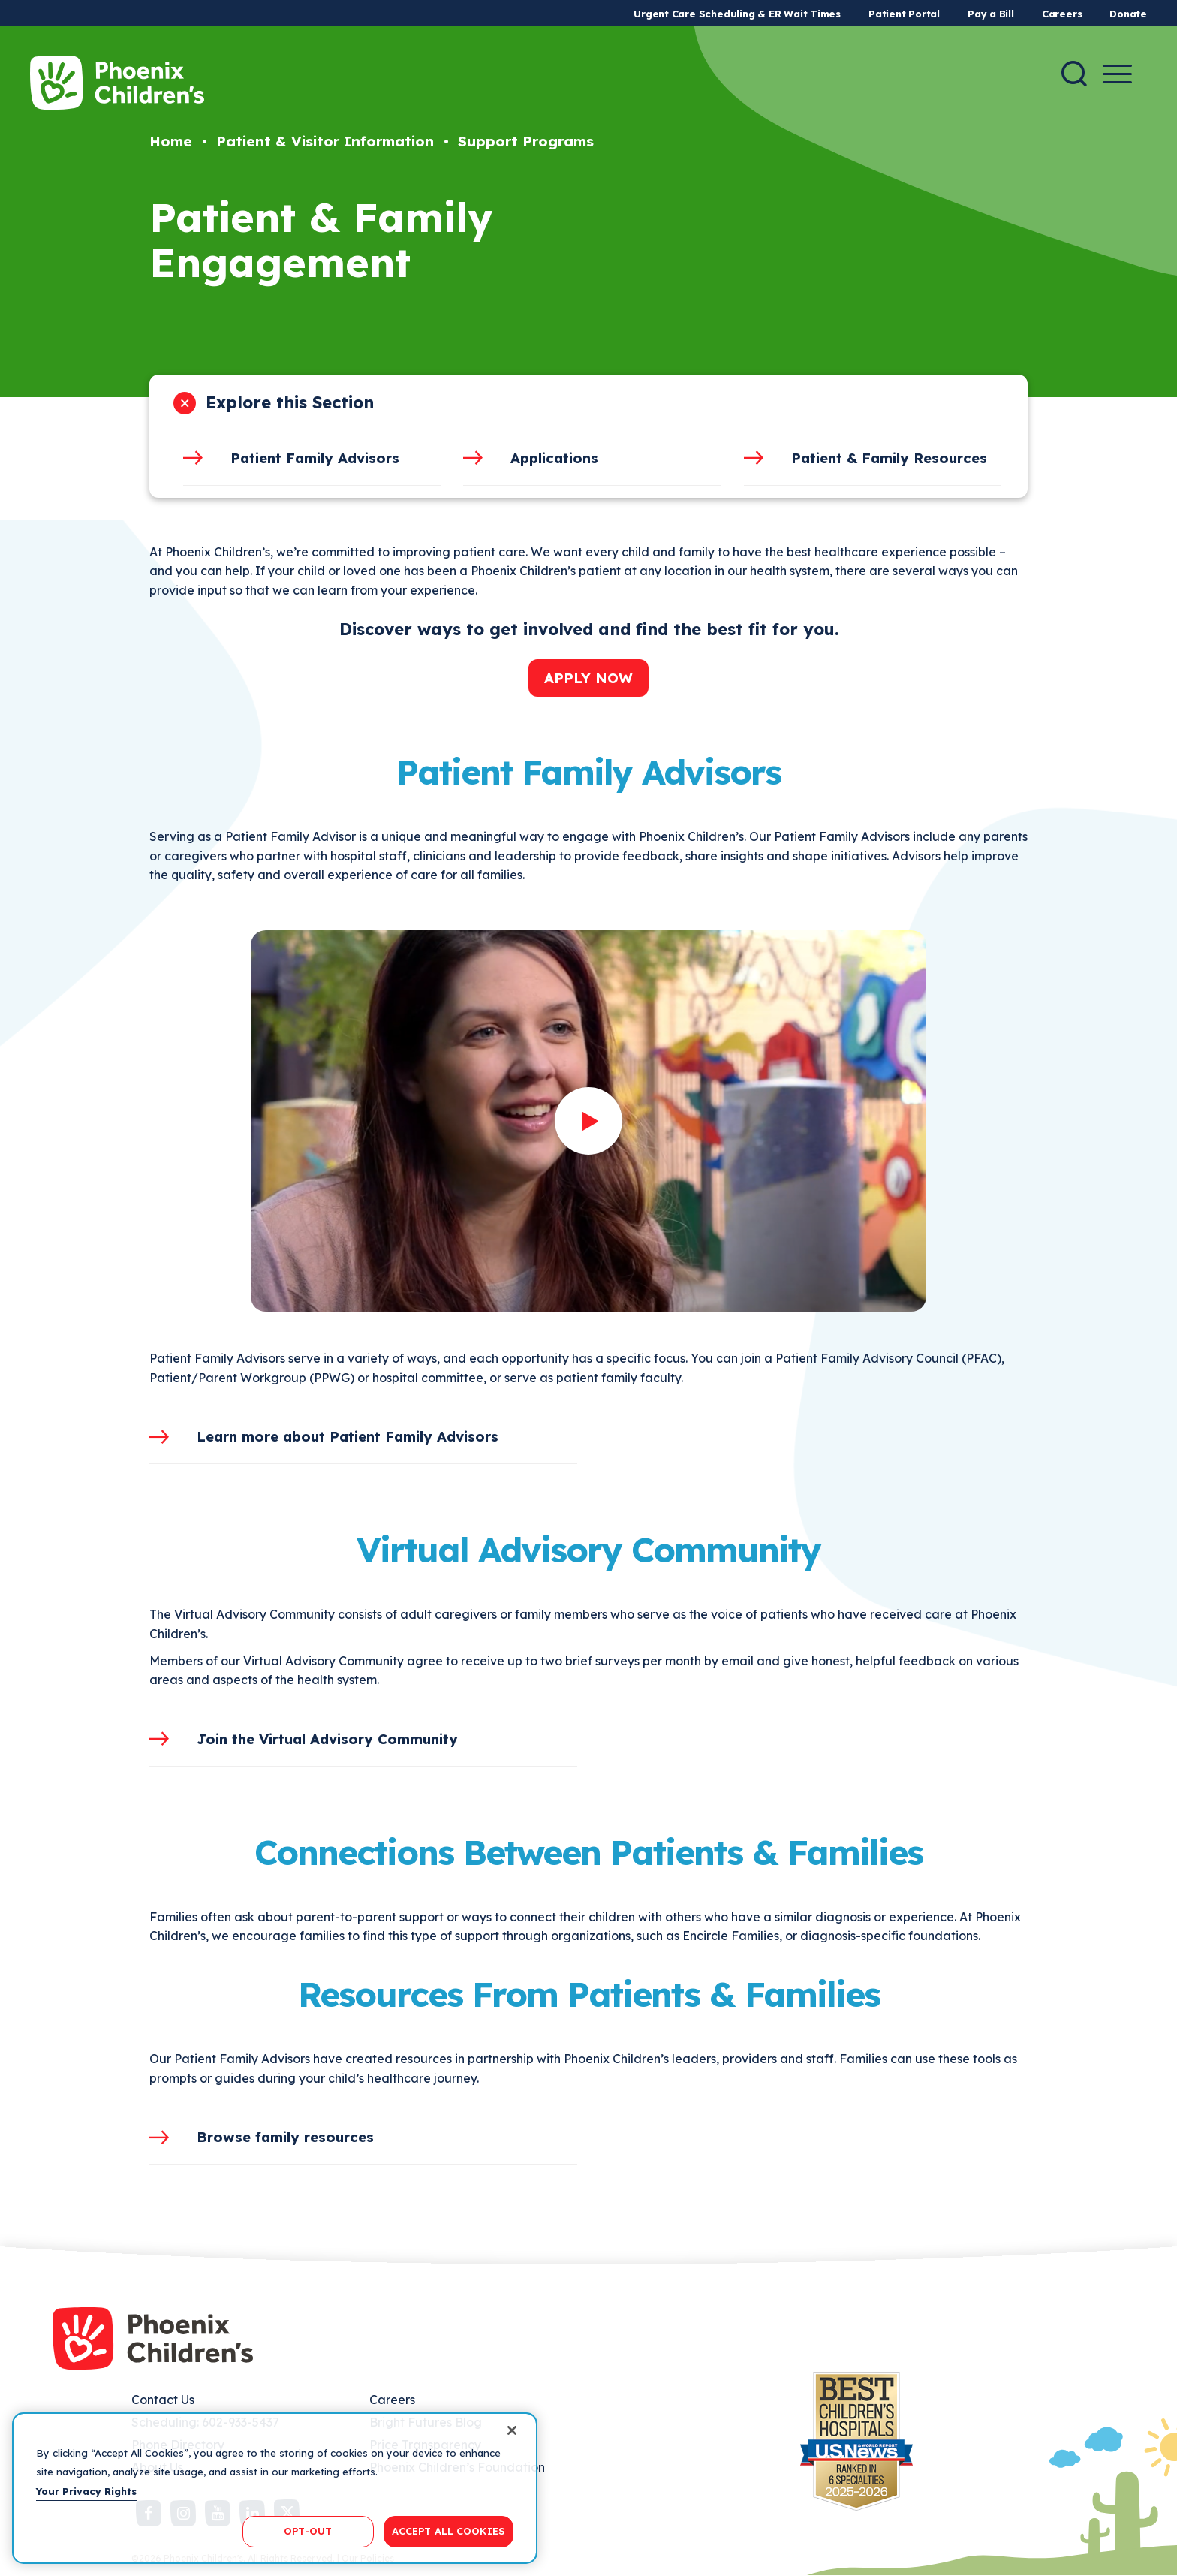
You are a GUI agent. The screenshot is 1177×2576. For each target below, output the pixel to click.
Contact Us (162, 2399)
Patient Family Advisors (314, 458)
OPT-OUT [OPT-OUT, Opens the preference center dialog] (308, 2531)
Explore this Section (290, 402)
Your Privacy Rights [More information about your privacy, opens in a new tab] (86, 2491)
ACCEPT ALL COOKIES (448, 2531)
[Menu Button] (1117, 74)
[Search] (1074, 73)
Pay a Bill (991, 14)
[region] (274, 2488)
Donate (1128, 14)
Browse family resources (285, 2137)
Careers (1062, 14)
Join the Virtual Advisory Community (327, 1739)
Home (170, 141)
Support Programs (526, 141)
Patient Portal (904, 14)
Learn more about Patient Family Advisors (347, 1436)
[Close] (511, 2430)
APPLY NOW (588, 678)
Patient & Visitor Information (325, 141)
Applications (554, 458)
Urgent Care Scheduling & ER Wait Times (737, 14)
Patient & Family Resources (889, 458)
